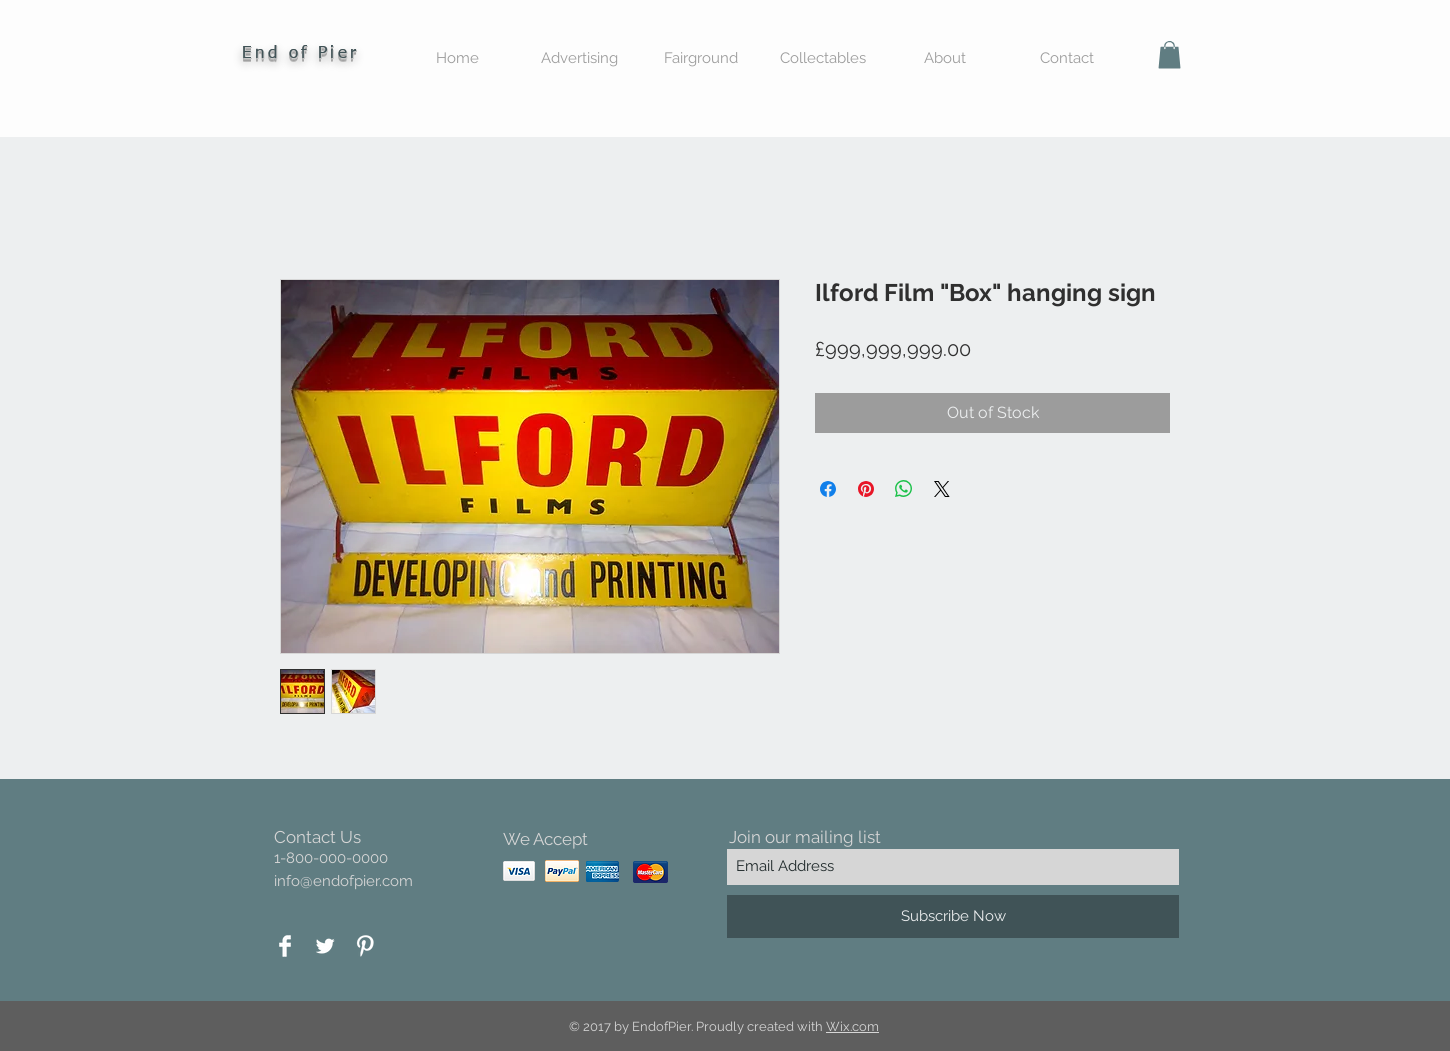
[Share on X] (942, 489)
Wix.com (852, 1026)
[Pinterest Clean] (365, 946)
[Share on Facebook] (828, 489)
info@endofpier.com (343, 881)
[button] (1169, 54)
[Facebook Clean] (285, 946)
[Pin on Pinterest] (866, 489)
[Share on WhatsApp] (904, 489)
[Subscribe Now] (953, 916)
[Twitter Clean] (325, 946)
